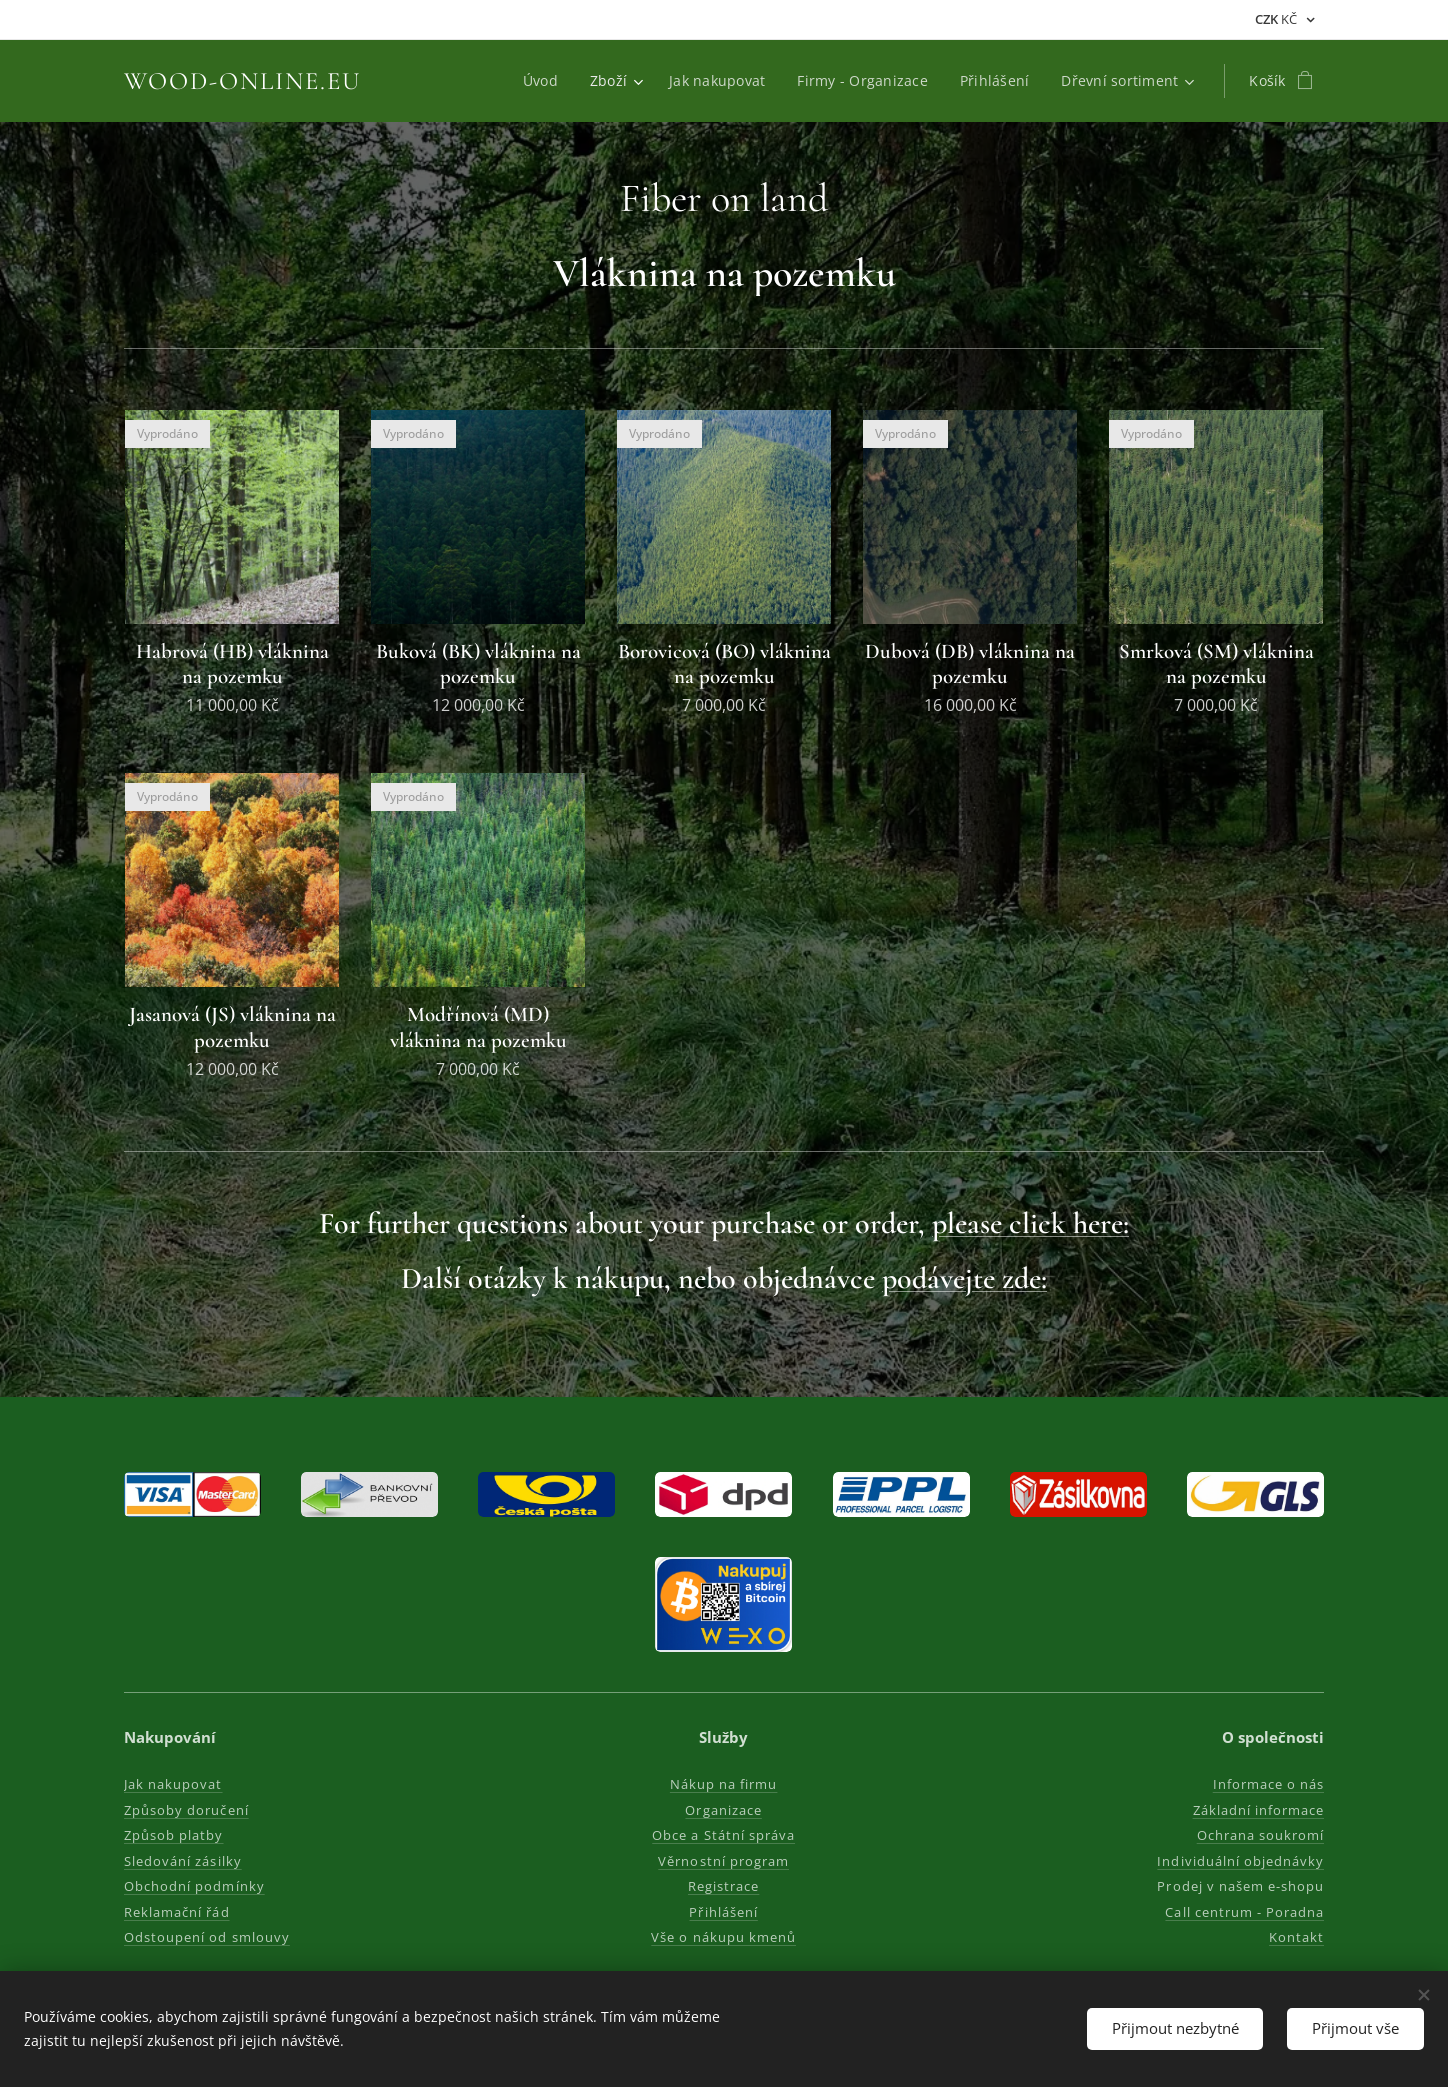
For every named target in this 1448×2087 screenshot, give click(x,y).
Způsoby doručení (186, 1810)
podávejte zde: (964, 1278)
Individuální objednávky (1240, 1861)
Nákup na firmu (724, 1784)
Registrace (723, 1886)
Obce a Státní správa (724, 1835)
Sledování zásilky (183, 1861)
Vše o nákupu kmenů (724, 1937)
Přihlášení (724, 1912)
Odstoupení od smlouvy (207, 1937)
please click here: (1030, 1223)
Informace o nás (1268, 1784)
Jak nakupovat (173, 1784)
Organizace (724, 1810)
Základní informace (1258, 1810)
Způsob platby (174, 1835)
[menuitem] (544, 81)
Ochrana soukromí (1260, 1835)
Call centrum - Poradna (1244, 1912)
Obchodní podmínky (194, 1886)
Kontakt (1296, 1937)
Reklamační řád (177, 1912)
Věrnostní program (724, 1861)
